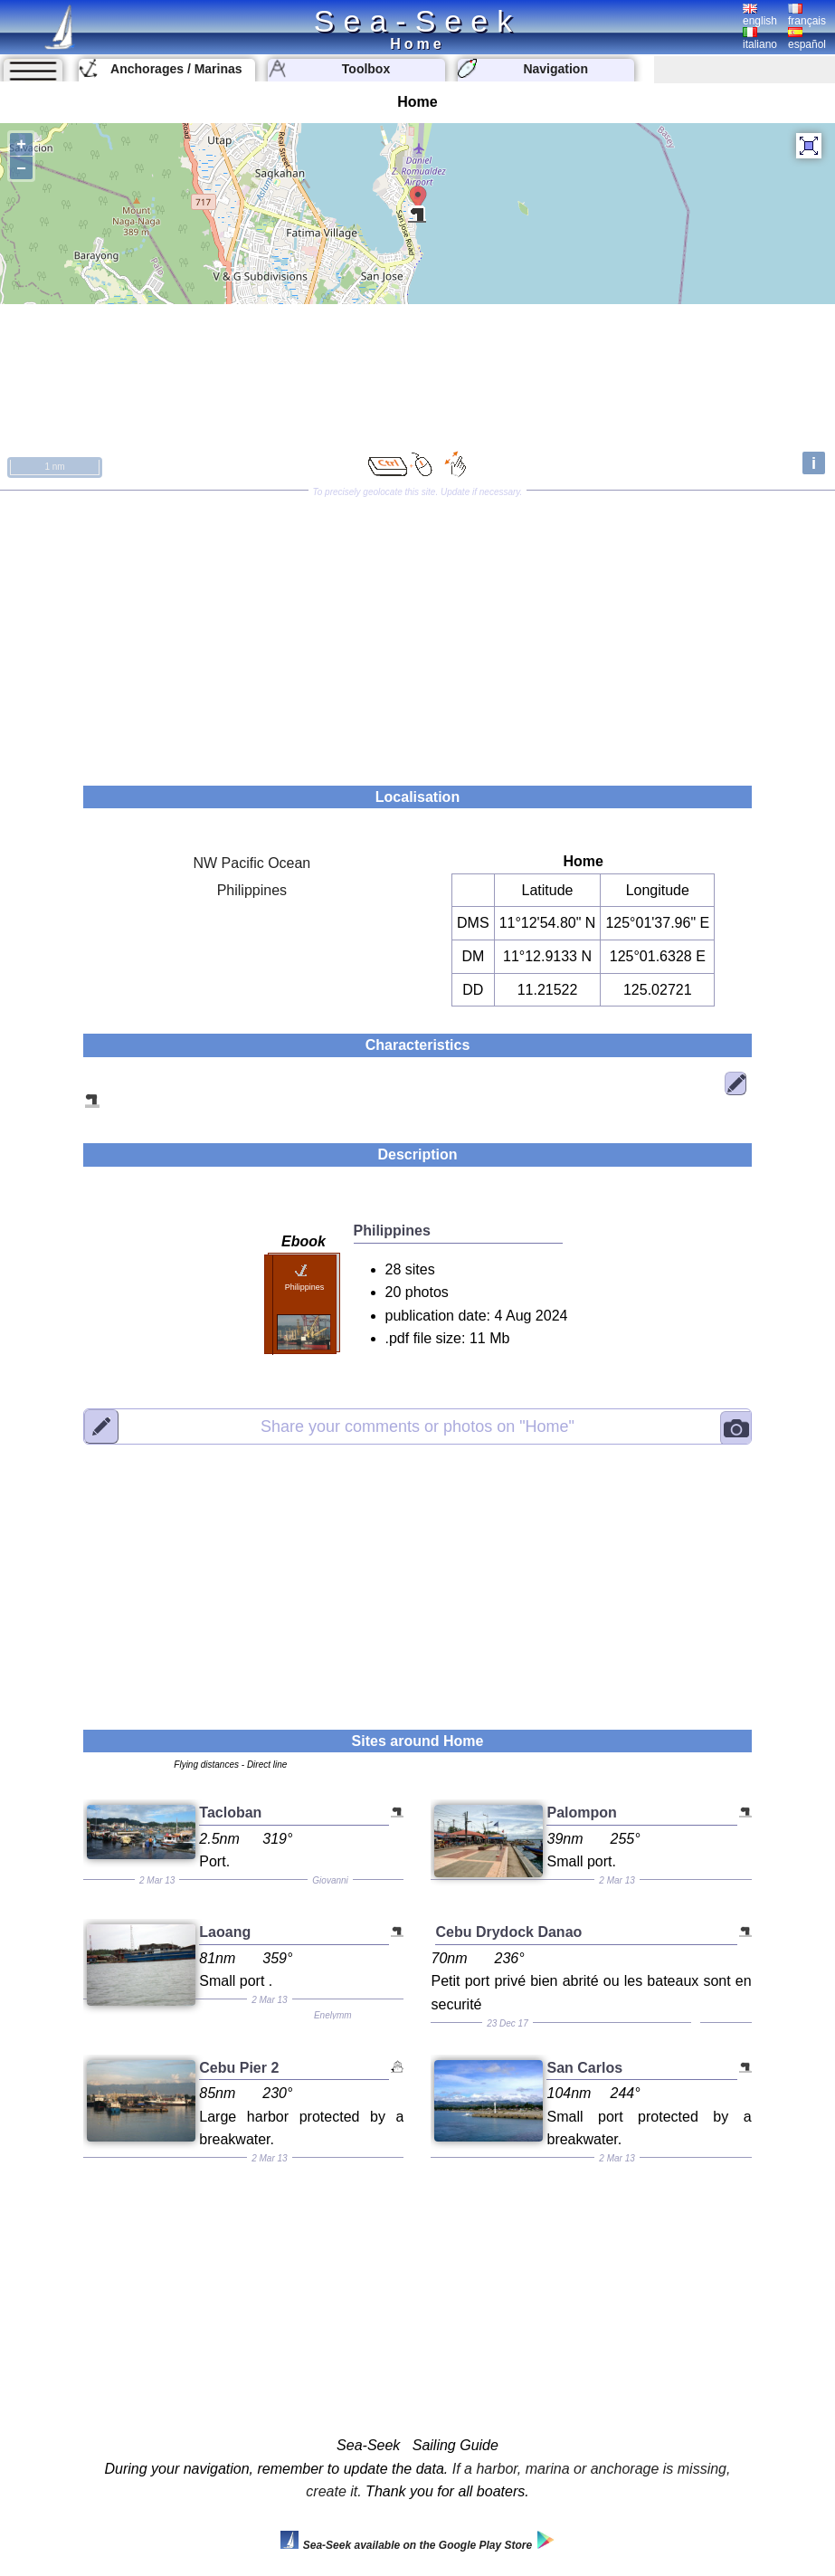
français (807, 15)
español (807, 39)
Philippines (252, 890)
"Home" (417, 1426)
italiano (760, 39)
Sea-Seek (417, 21)
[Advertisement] (417, 631)
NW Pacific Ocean (251, 863)
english (760, 15)
